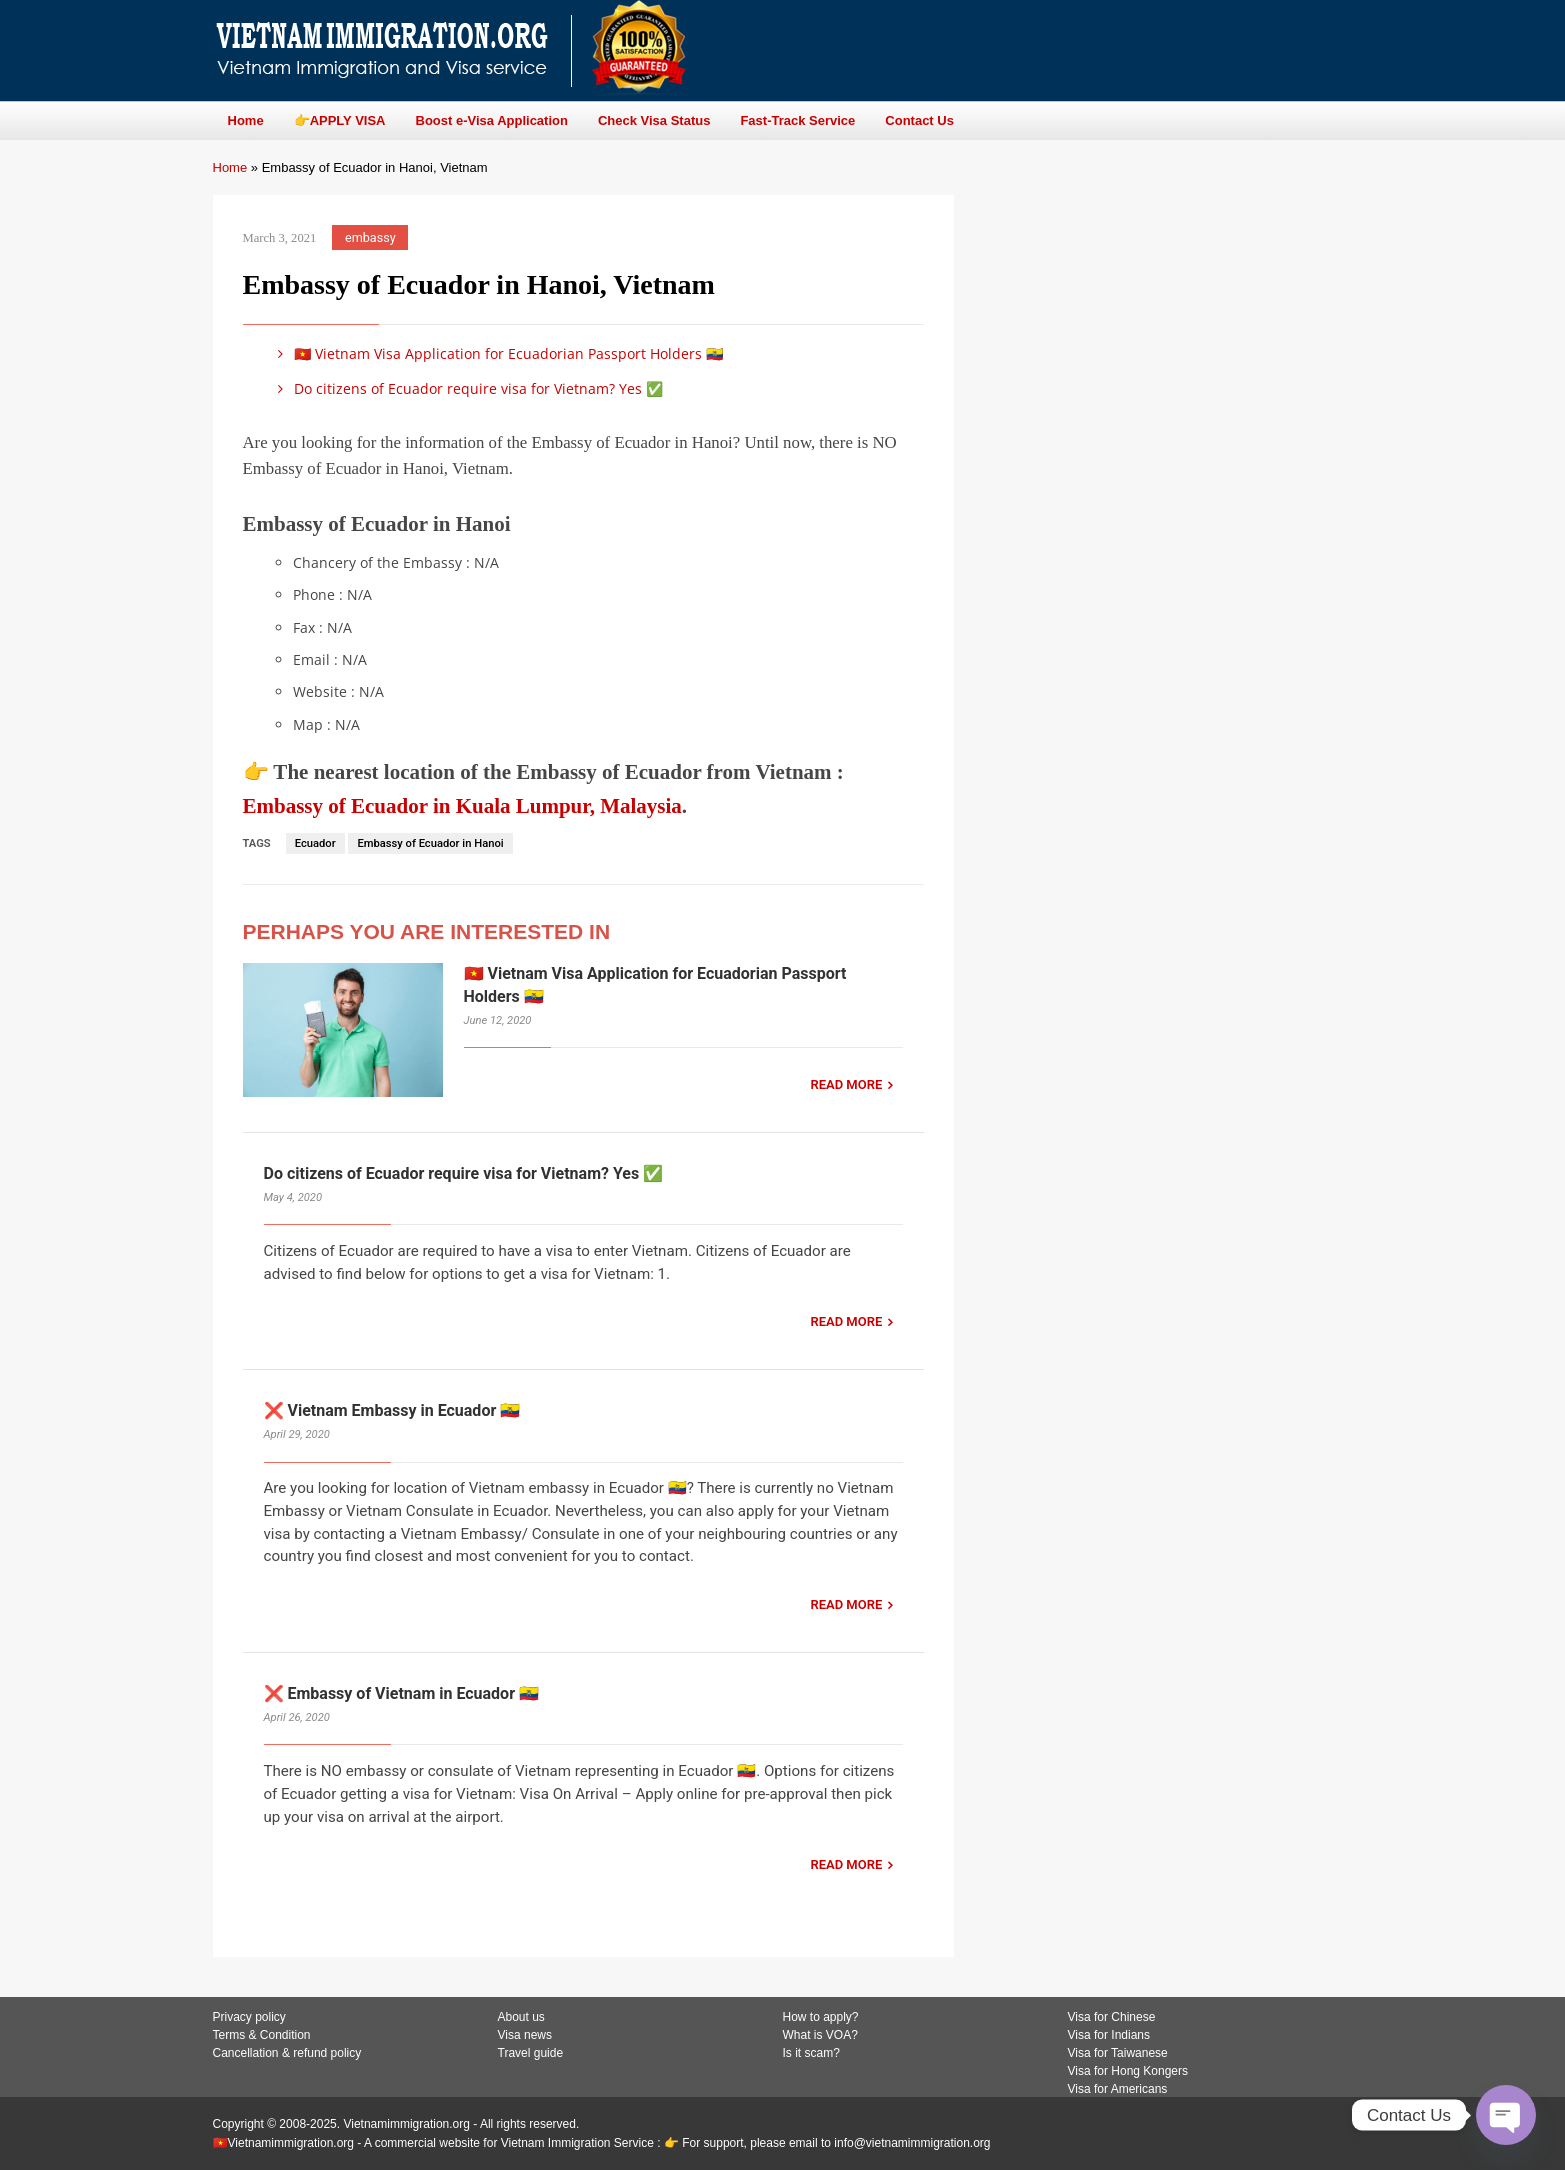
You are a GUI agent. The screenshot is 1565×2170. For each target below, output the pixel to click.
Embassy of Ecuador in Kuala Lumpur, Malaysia (462, 806)
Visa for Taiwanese (1118, 2053)
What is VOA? (820, 2035)
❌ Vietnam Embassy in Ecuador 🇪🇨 (392, 1410)
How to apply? (821, 2017)
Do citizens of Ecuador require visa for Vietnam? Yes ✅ (467, 388)
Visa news (525, 2035)
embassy (370, 237)
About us (521, 2017)
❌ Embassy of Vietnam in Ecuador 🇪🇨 (401, 1693)
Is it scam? (811, 2053)
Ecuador (315, 843)
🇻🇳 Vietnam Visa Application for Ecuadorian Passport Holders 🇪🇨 (497, 353)
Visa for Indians (1109, 2035)
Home (230, 167)
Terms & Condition (262, 2035)
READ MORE (846, 1084)
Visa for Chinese (1112, 2017)
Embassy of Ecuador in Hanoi (430, 843)
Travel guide (531, 2053)
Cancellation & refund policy (287, 2053)
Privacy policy (249, 2017)
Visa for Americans (1118, 2089)
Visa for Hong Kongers (1128, 2071)
